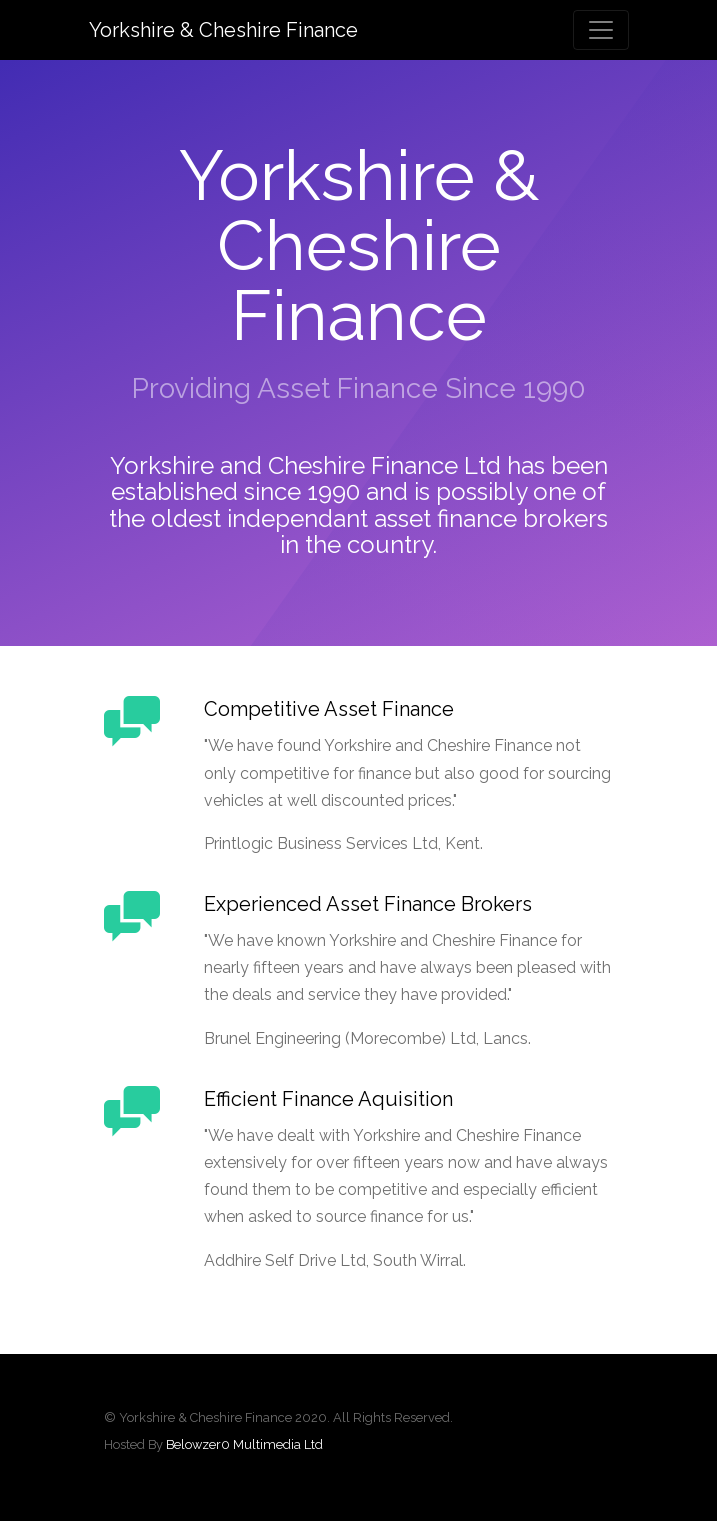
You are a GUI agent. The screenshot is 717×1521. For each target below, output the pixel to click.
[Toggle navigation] (601, 30)
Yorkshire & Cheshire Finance (223, 30)
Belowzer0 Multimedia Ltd (244, 1444)
